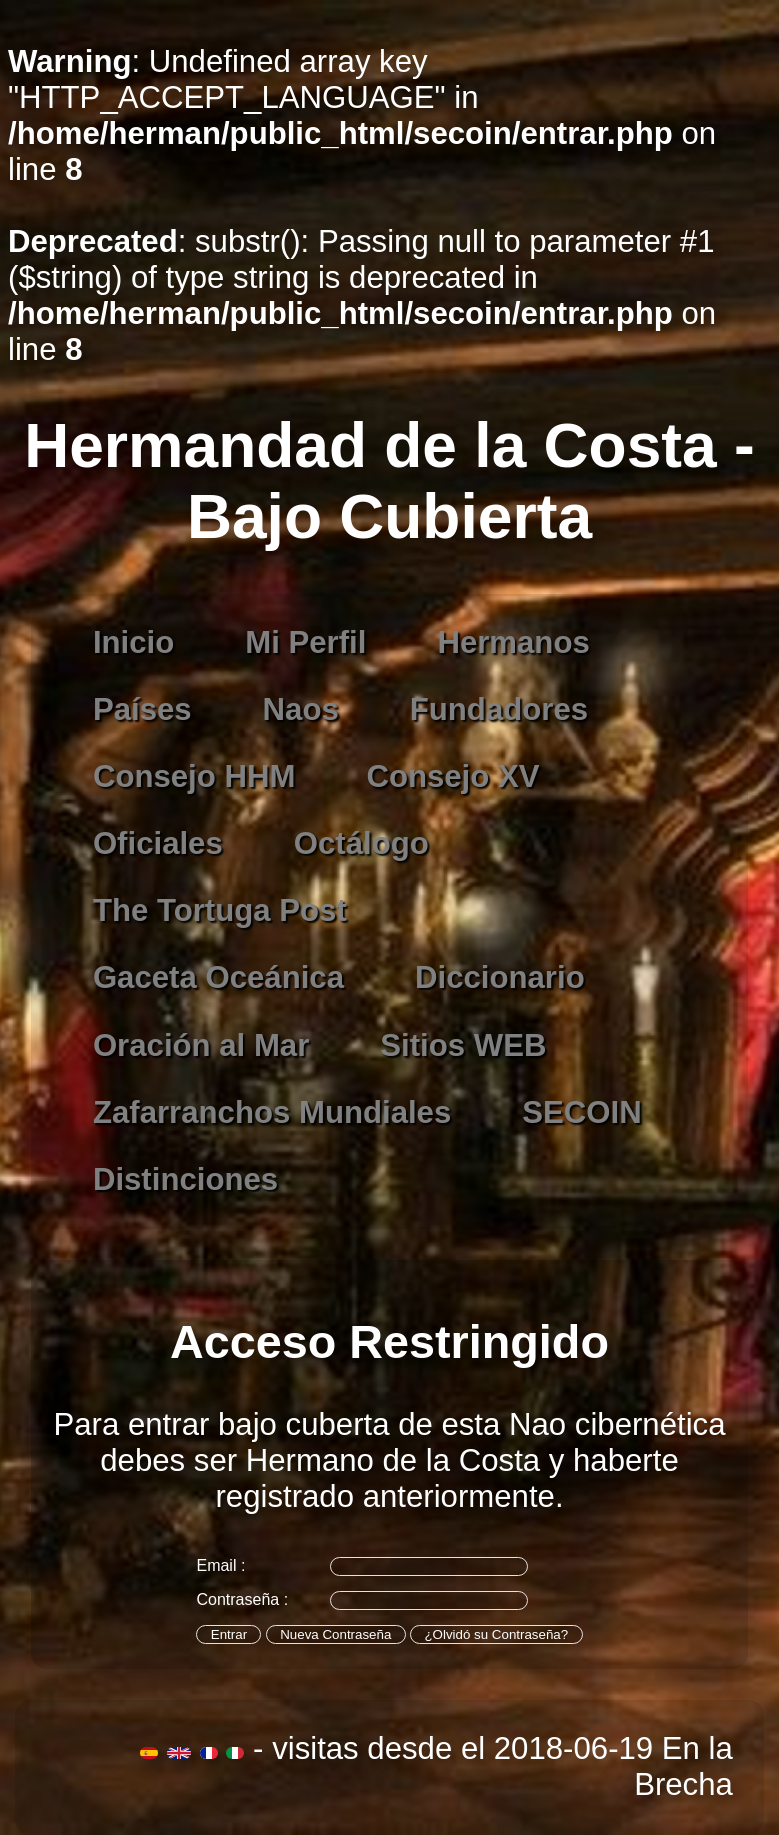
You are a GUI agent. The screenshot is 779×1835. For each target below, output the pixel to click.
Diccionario (500, 977)
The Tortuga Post (220, 910)
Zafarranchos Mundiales (272, 1112)
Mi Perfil (305, 642)
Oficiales (158, 843)
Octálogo (361, 843)
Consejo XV (452, 776)
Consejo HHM (194, 776)
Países (142, 709)
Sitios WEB (463, 1045)
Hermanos (513, 642)
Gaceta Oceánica (218, 977)
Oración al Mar (201, 1045)
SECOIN (581, 1112)
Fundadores (499, 709)
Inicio (133, 642)
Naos (301, 709)
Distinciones (185, 1179)
